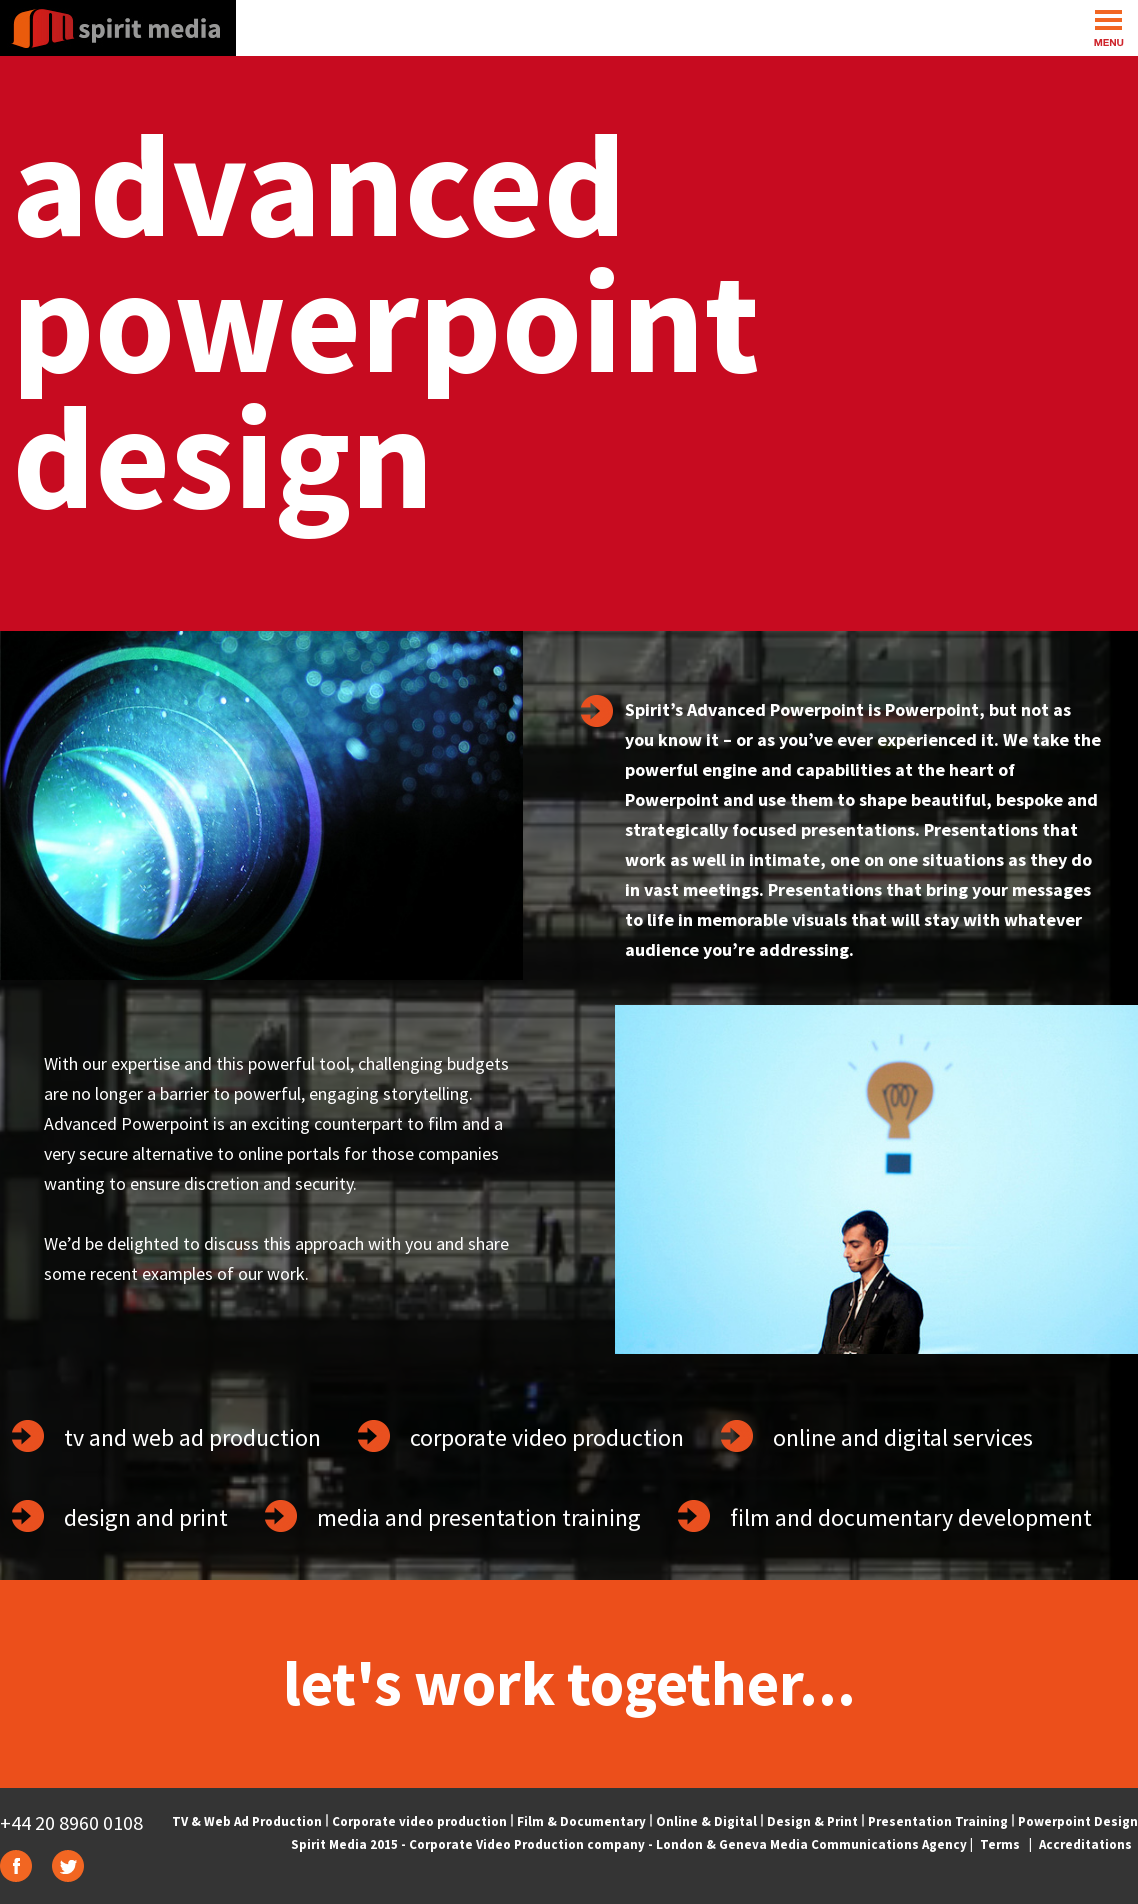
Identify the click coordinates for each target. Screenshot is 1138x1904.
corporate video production (547, 1437)
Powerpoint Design (1078, 1821)
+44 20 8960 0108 (71, 1822)
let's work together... (569, 1683)
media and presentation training (479, 1517)
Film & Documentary (581, 1821)
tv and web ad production (192, 1437)
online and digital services (903, 1437)
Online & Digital (706, 1821)
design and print (146, 1517)
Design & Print (812, 1821)
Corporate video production (419, 1821)
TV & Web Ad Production (247, 1821)
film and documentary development (911, 1517)
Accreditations (1085, 1844)
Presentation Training (938, 1821)
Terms (1000, 1844)
